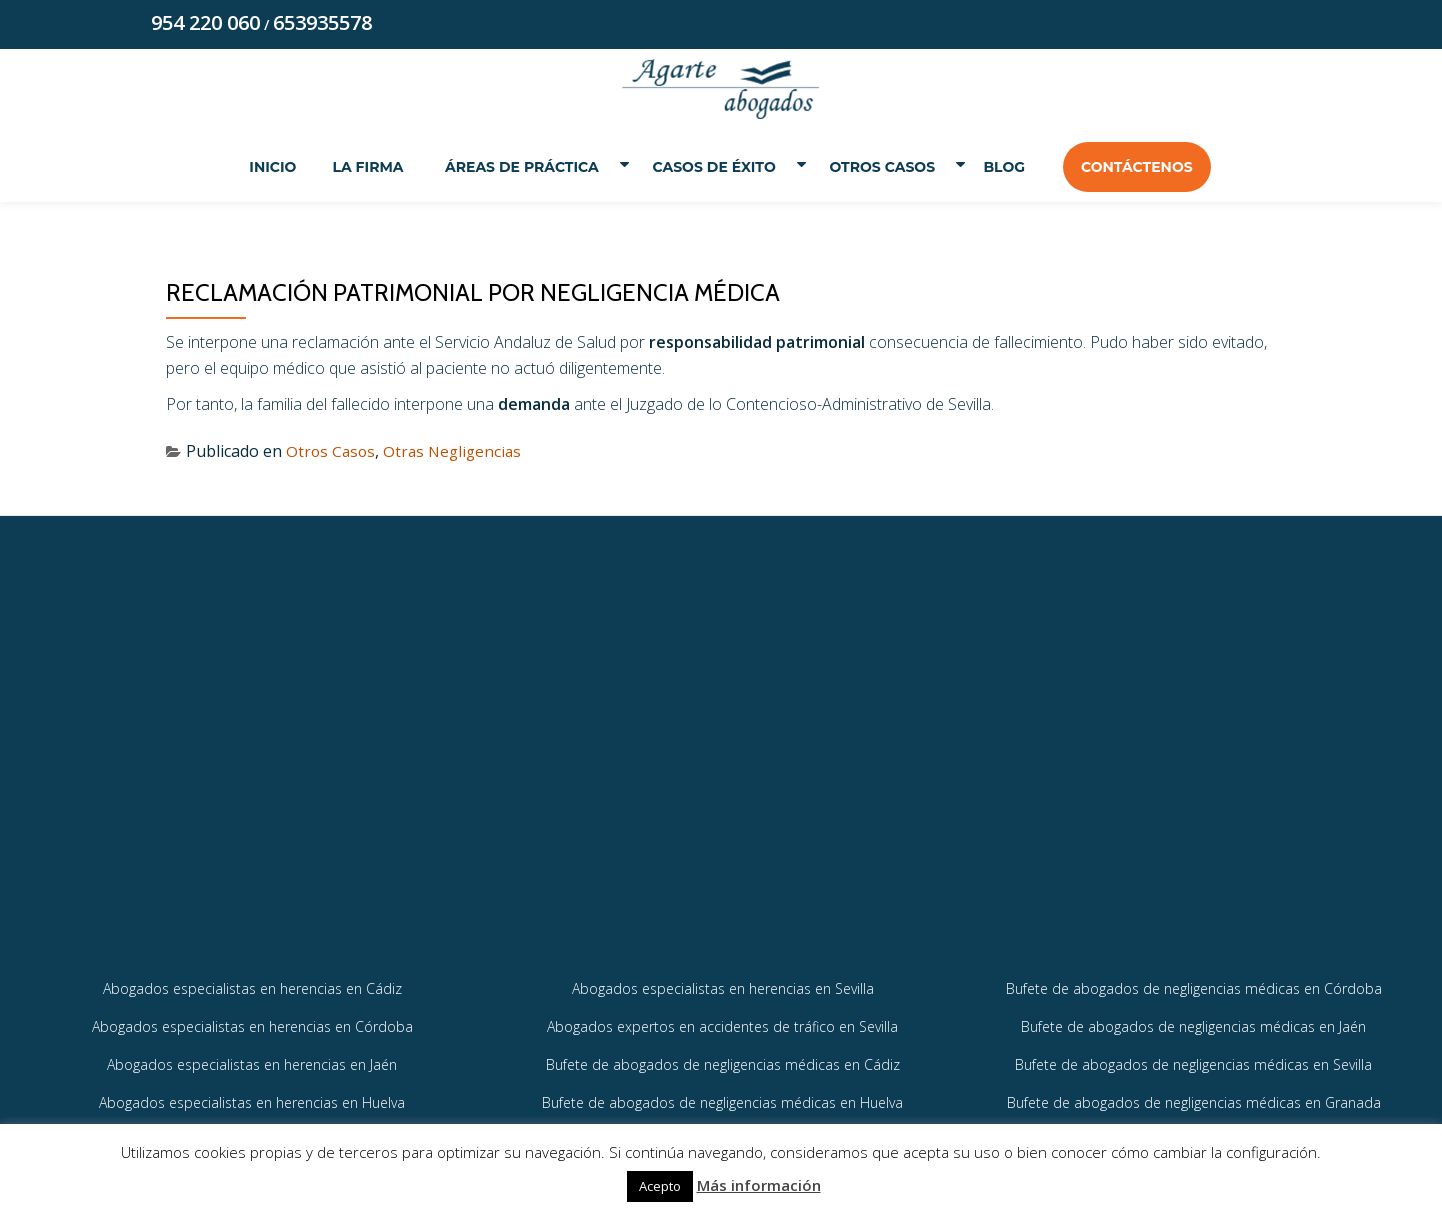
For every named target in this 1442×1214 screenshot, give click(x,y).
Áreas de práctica (512, 168)
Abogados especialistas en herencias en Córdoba (252, 1057)
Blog (1017, 168)
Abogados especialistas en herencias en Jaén (252, 1096)
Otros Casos (889, 168)
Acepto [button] (660, 1186)
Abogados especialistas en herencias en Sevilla (723, 1018)
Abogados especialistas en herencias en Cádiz (252, 1018)
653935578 (322, 23)
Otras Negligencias (457, 453)
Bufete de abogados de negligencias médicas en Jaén (1193, 1057)
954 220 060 (205, 23)
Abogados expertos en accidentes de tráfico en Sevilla (722, 1057)
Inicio (260, 168)
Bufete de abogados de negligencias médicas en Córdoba (1194, 1018)
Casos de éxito (712, 168)
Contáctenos (1149, 168)
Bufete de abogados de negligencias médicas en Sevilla (1193, 1096)
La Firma (355, 168)
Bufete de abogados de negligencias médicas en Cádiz (723, 1096)
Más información (759, 1185)
